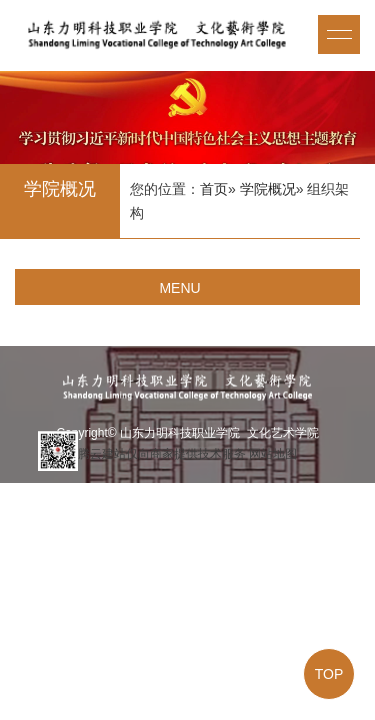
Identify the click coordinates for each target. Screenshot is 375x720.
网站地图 (273, 454)
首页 (214, 189)
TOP (329, 674)
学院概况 (268, 189)
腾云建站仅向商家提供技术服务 (162, 454)
